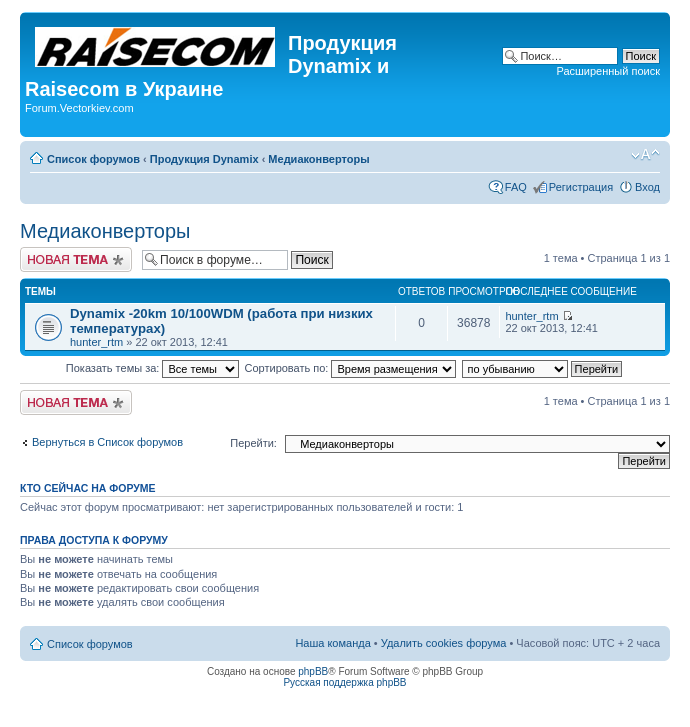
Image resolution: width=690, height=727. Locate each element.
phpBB (313, 671)
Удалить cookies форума (444, 643)
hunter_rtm (96, 342)
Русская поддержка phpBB (344, 682)
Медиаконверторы (318, 159)
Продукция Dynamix (204, 159)
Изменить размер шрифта (645, 155)
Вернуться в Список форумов (107, 442)
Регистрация (581, 187)
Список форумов (93, 159)
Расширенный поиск (608, 71)
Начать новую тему (76, 259)
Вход (647, 187)
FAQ (516, 187)
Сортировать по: (351, 368)
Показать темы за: (153, 368)
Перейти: (253, 443)
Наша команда (332, 643)
